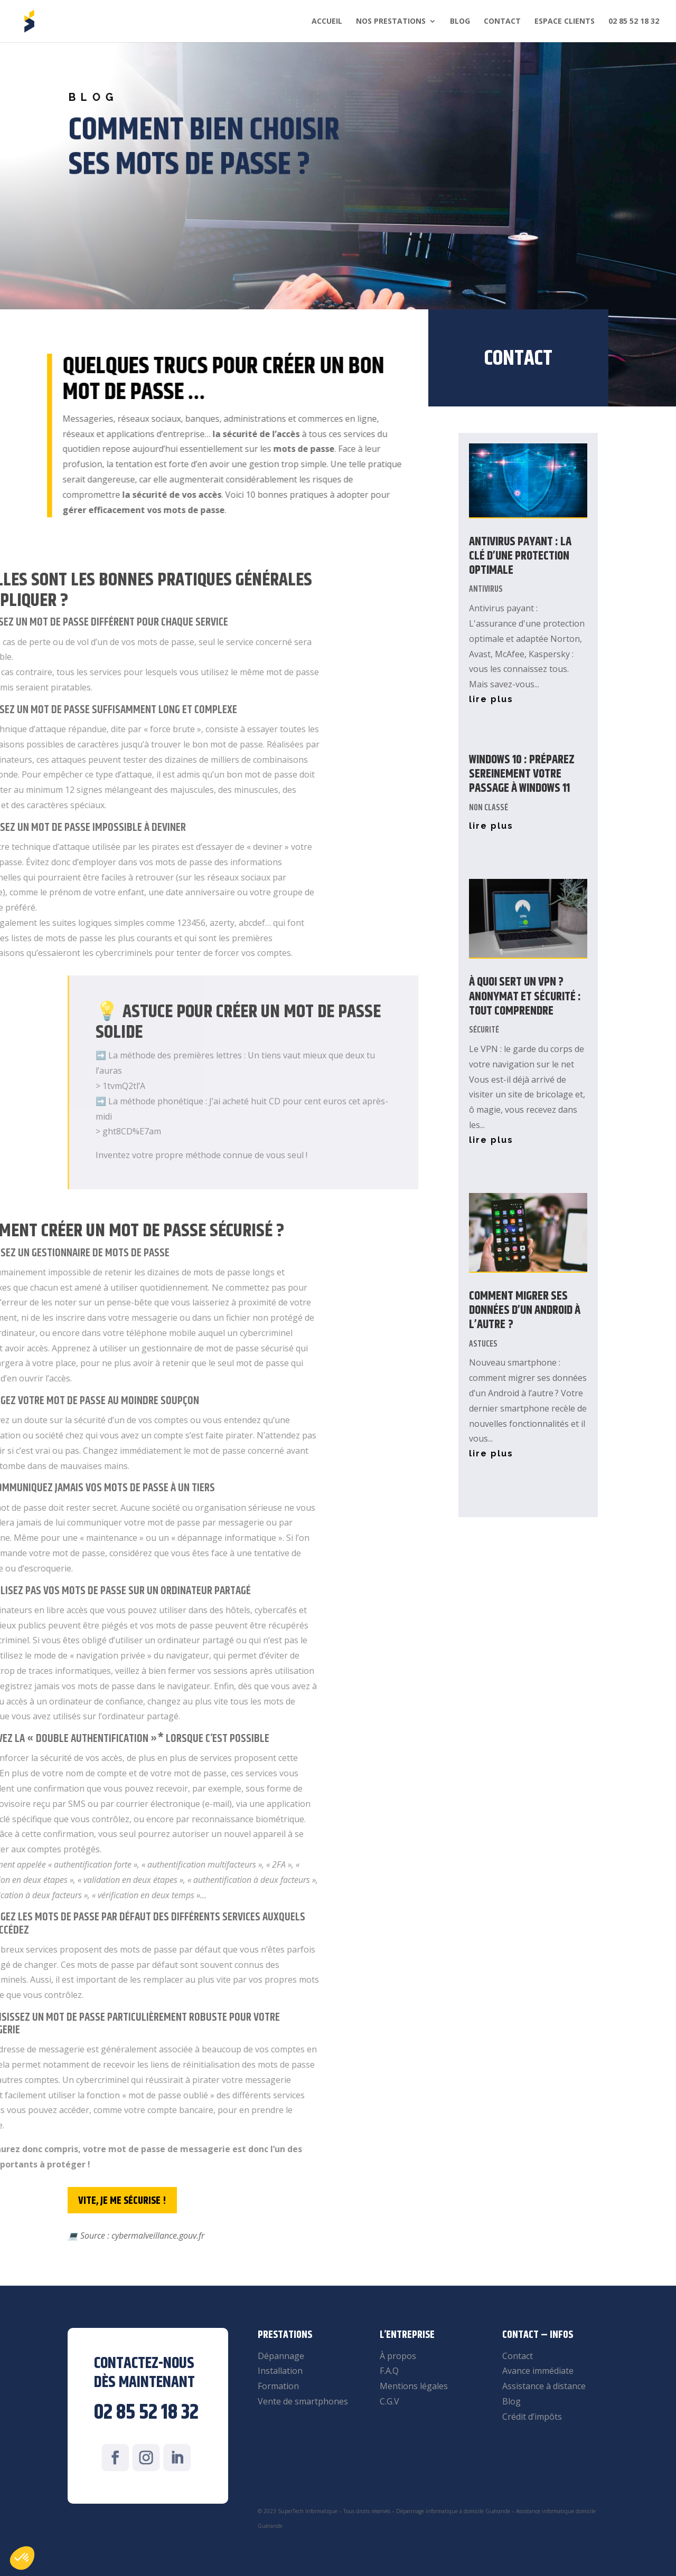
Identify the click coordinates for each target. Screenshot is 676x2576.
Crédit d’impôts (532, 2416)
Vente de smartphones (303, 2401)
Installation (280, 2370)
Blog (460, 21)
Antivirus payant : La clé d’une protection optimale (520, 556)
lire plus (491, 699)
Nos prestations (391, 21)
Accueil (327, 21)
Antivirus (486, 589)
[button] (22, 2558)
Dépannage (281, 2356)
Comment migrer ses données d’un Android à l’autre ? (524, 1310)
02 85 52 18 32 (633, 21)
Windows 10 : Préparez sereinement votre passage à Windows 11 (522, 774)
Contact (502, 21)
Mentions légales (414, 2386)
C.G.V (389, 2401)
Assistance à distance (544, 2386)
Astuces (483, 1344)
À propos (398, 2356)
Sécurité (484, 1030)
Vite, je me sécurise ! (122, 2201)
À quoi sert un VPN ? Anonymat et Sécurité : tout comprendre (525, 996)
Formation (278, 2386)
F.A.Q (389, 2370)
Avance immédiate (538, 2370)
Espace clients (564, 21)
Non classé (488, 808)
